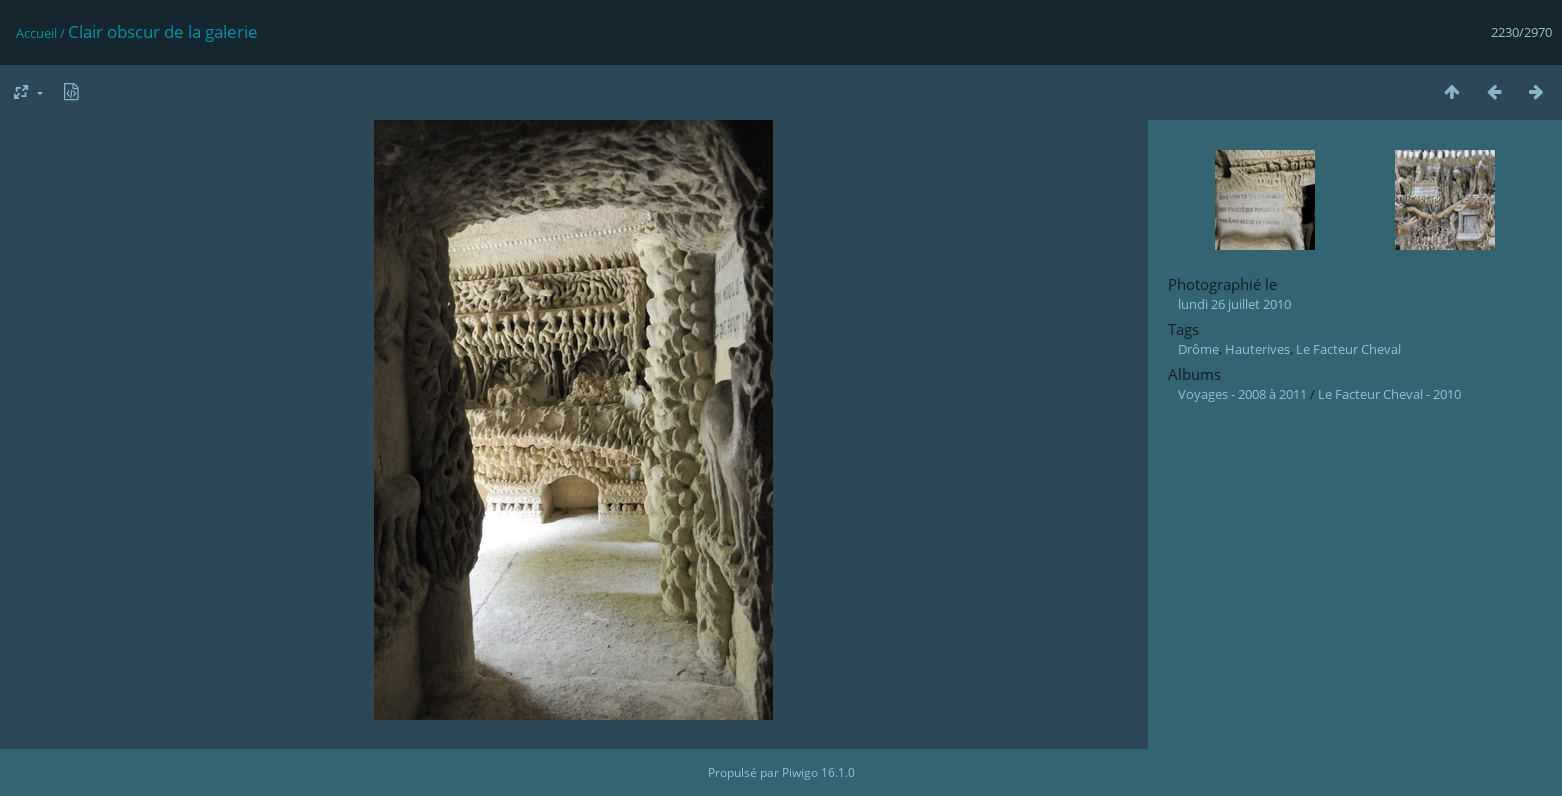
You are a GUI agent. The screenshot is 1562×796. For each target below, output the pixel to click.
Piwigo (800, 772)
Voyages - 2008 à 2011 (1242, 394)
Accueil (36, 33)
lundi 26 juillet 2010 (1234, 304)
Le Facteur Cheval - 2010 (1389, 394)
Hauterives (1257, 349)
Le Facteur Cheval (1348, 349)
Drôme (1198, 349)
